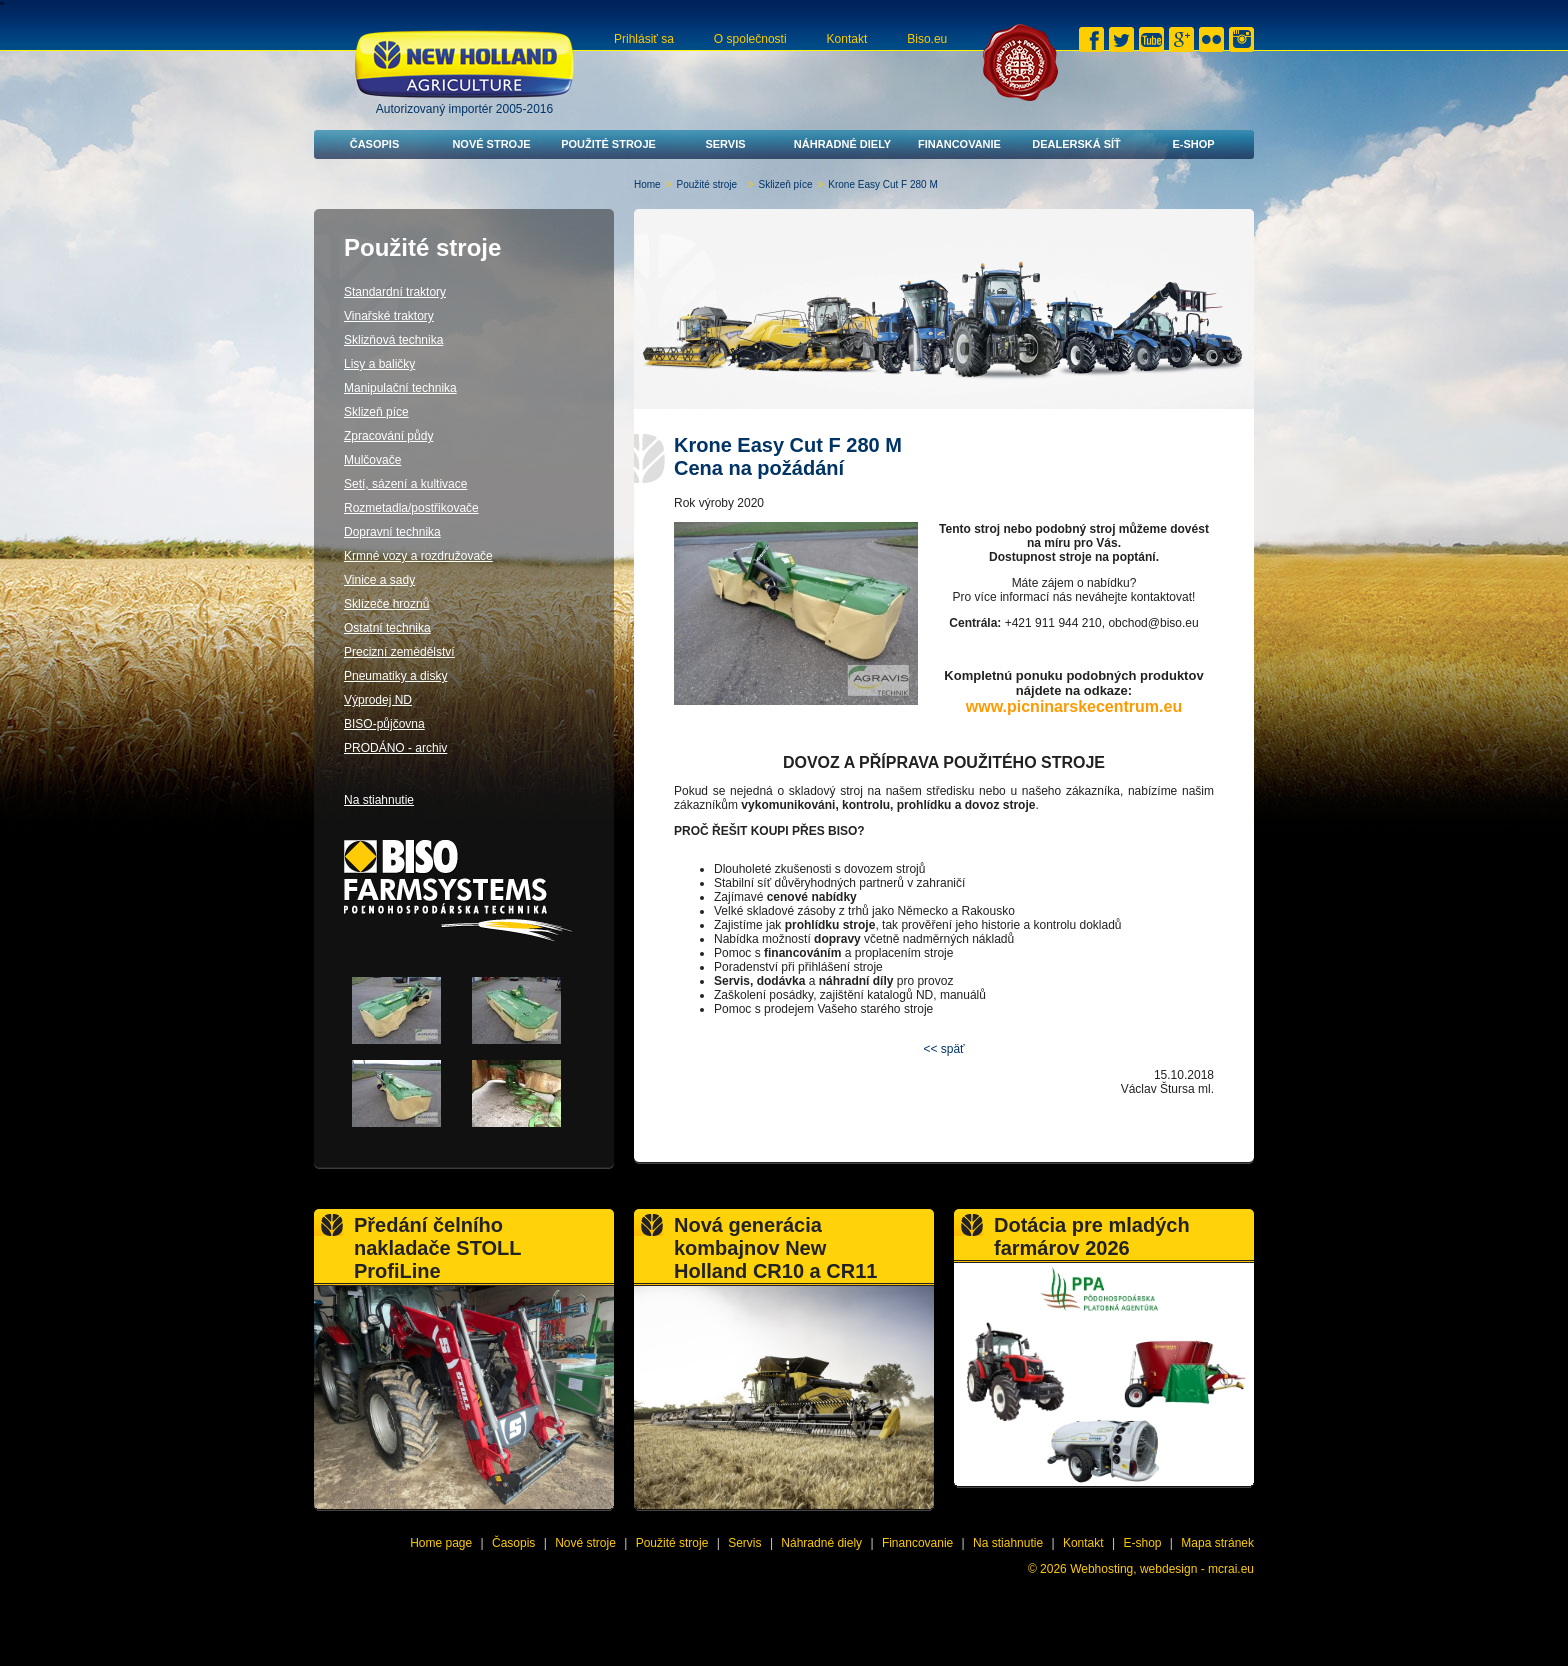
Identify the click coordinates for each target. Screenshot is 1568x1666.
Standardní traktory (395, 292)
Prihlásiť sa (644, 39)
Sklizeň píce (786, 184)
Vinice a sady (379, 580)
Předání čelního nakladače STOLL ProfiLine (437, 1248)
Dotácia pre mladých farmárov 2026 (1092, 1236)
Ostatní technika (387, 628)
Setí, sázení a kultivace (405, 484)
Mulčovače (372, 460)
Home (647, 184)
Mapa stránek (1217, 1543)
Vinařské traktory (389, 316)
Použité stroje (608, 144)
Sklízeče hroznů (386, 604)
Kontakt (847, 39)
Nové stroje (491, 144)
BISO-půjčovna (384, 724)
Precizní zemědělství (399, 652)
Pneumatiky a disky (395, 676)
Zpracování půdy (388, 436)
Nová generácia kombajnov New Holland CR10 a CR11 (775, 1248)
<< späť (943, 1049)
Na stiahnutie (379, 800)
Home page (441, 1543)
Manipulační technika (400, 388)
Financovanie (959, 144)
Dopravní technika (392, 532)
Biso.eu (927, 39)
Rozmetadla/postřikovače (411, 508)
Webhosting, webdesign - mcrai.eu (1162, 1569)
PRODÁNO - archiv (395, 748)
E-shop (1193, 144)
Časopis (375, 144)
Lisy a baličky (379, 364)
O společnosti (750, 39)
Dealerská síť (1076, 144)
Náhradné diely (842, 144)
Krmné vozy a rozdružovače (418, 556)
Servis (725, 144)
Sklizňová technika (393, 340)
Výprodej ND (378, 700)
